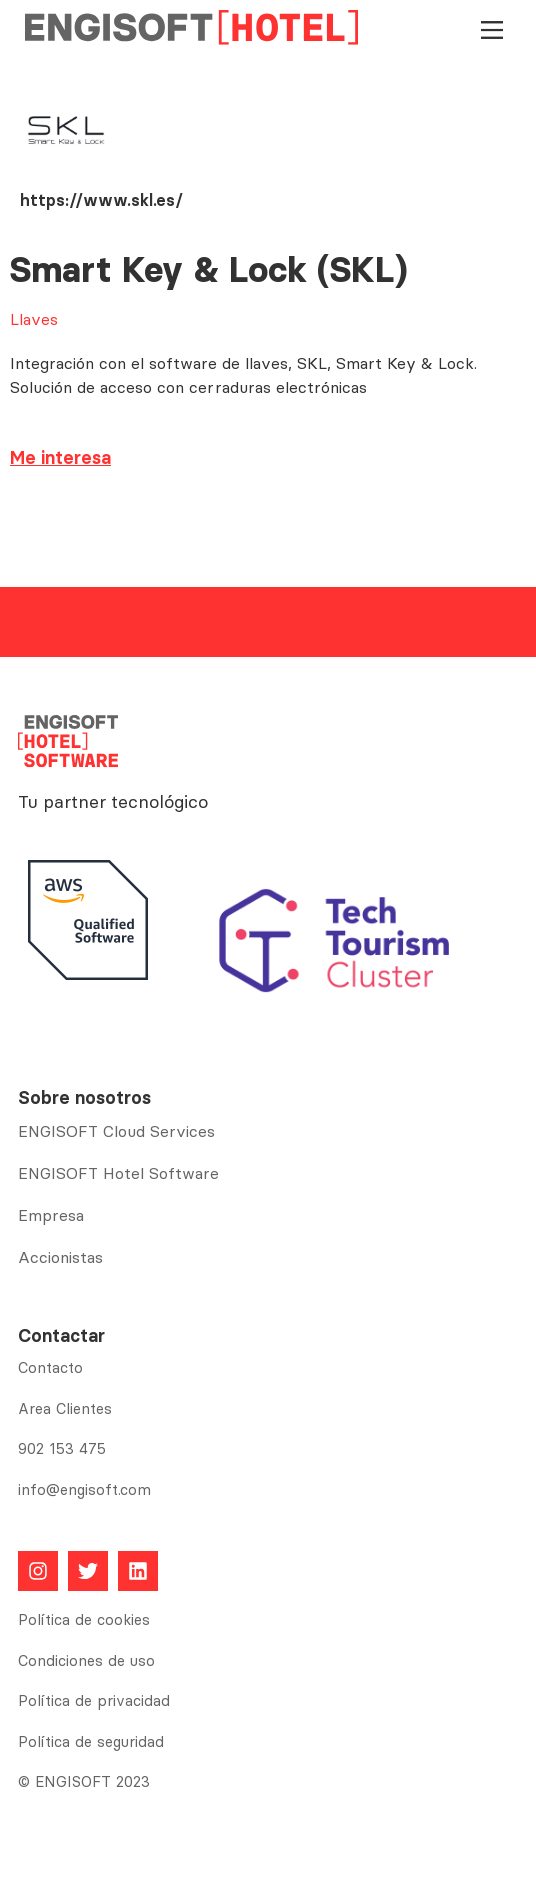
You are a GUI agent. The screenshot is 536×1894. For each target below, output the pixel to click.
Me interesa (60, 457)
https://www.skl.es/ (101, 200)
